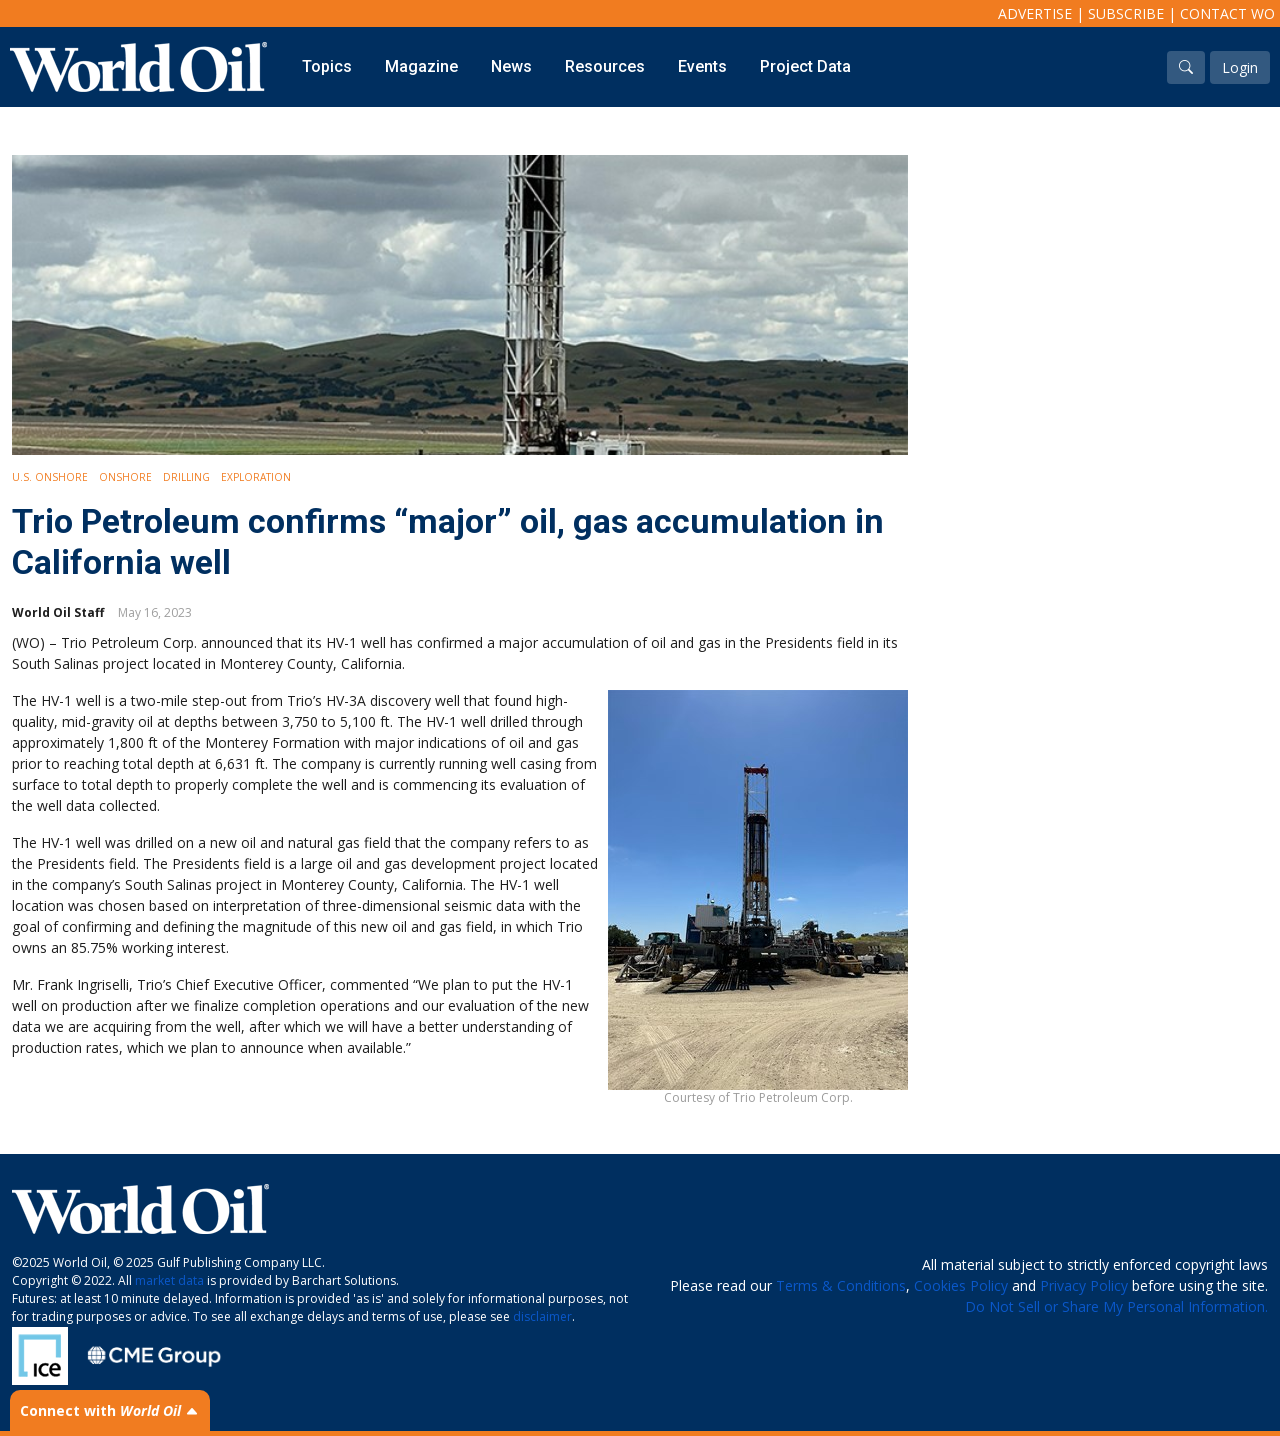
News (511, 66)
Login (1240, 67)
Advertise (1035, 13)
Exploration (256, 477)
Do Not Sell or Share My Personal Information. (1116, 1306)
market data (169, 1280)
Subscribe (1126, 13)
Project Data (805, 66)
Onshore (125, 477)
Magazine (421, 66)
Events (702, 66)
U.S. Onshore (50, 477)
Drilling (186, 477)
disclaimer (542, 1316)
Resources (605, 66)
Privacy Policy (1084, 1285)
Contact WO (1227, 13)
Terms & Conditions (841, 1285)
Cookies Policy (961, 1285)
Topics (327, 66)
